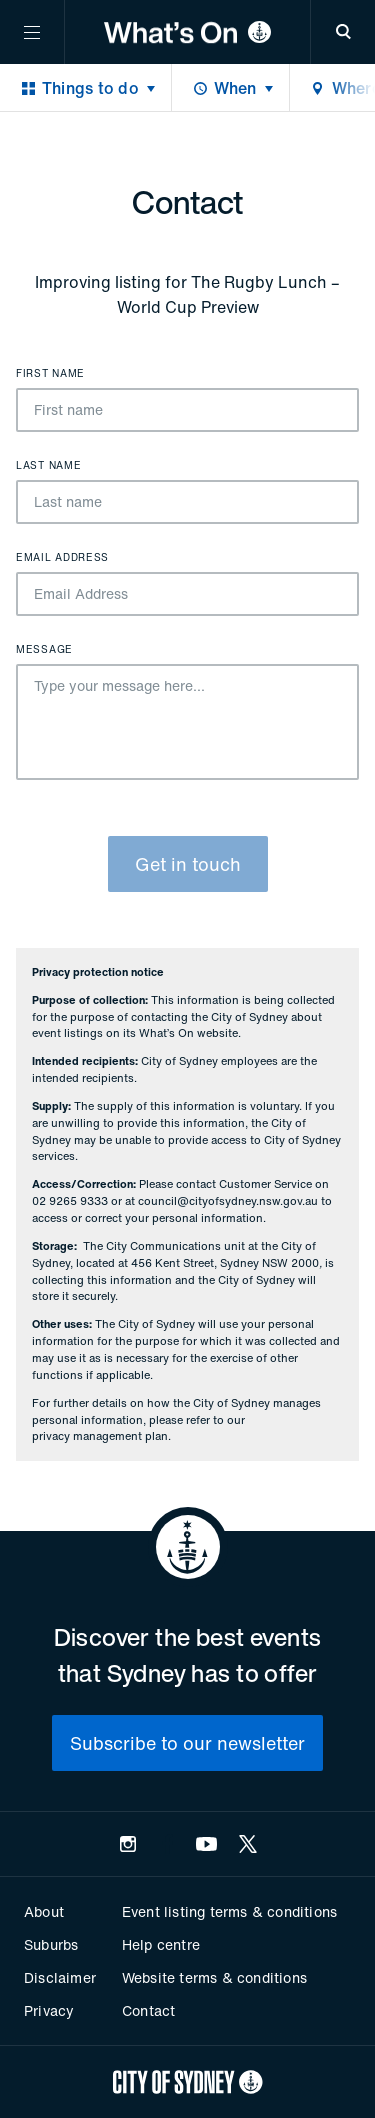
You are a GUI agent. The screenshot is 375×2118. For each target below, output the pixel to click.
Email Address (62, 558)
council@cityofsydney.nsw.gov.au (228, 1201)
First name (50, 374)
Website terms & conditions (214, 1977)
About (44, 1911)
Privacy (49, 2010)
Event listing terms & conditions (229, 1911)
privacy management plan (100, 1436)
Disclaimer (60, 1977)
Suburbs (51, 1944)
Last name (48, 466)
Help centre (161, 1944)
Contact (148, 2010)
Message (44, 650)
